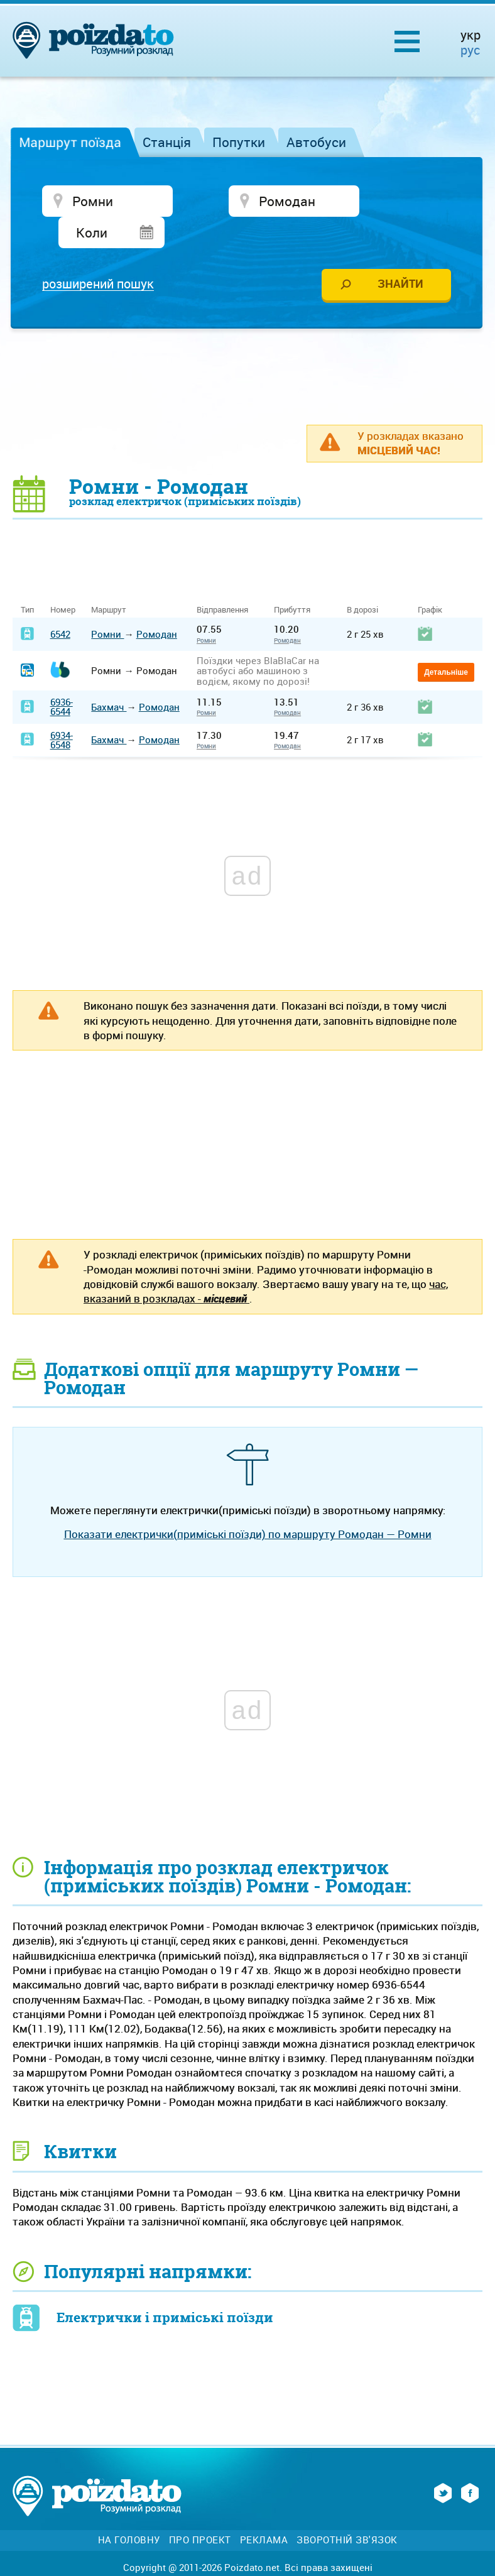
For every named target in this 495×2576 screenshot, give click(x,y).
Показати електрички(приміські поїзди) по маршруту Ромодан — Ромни (248, 1504)
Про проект (200, 2510)
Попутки (238, 142)
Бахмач (108, 676)
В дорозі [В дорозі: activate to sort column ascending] (362, 580)
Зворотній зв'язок (347, 2510)
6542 (60, 604)
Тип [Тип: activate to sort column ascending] (27, 580)
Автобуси (316, 142)
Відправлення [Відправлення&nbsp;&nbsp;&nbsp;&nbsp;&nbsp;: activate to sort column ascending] (227, 580)
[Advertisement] (247, 346)
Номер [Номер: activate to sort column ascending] (62, 580)
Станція (167, 142)
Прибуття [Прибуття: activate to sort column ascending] (292, 580)
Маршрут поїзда (70, 142)
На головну (129, 2510)
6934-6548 (61, 710)
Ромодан (156, 604)
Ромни (107, 604)
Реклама (264, 2510)
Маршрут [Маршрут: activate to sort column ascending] (108, 580)
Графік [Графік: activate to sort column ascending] (430, 580)
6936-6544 (61, 677)
